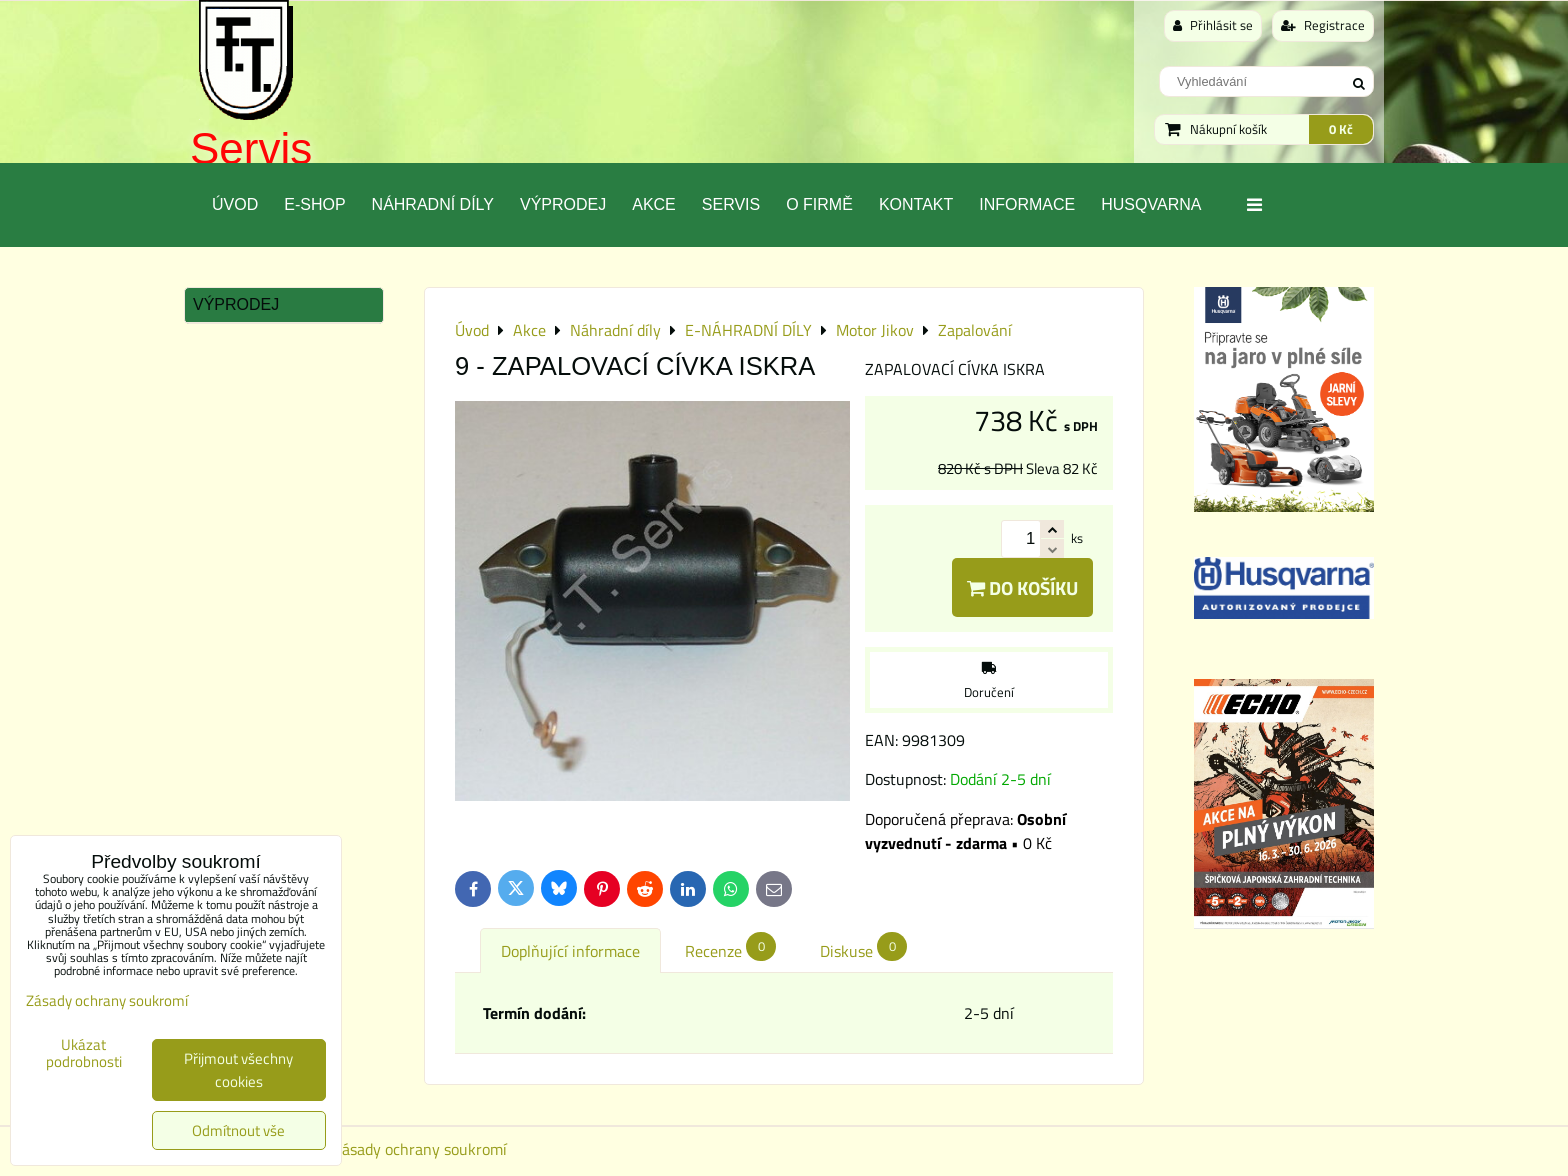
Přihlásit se (1213, 25)
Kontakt (916, 204)
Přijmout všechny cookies (238, 1070)
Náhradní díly (433, 204)
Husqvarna (1151, 204)
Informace (1027, 204)
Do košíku (1022, 587)
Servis (251, 148)
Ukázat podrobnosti (84, 1053)
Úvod (235, 204)
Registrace (1323, 25)
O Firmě (819, 204)
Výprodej (563, 204)
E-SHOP (314, 204)
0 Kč (1341, 129)
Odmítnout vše (238, 1130)
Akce (654, 204)
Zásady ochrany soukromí (420, 1149)
